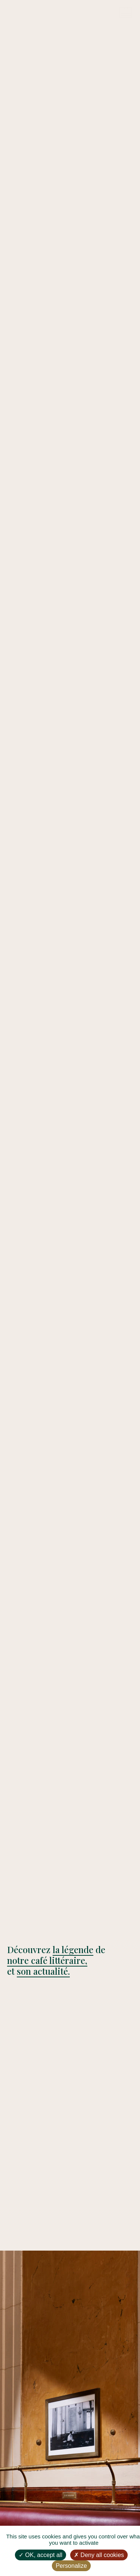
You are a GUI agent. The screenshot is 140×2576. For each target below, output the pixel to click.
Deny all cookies (99, 2555)
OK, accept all (40, 2555)
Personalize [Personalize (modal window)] (71, 2566)
